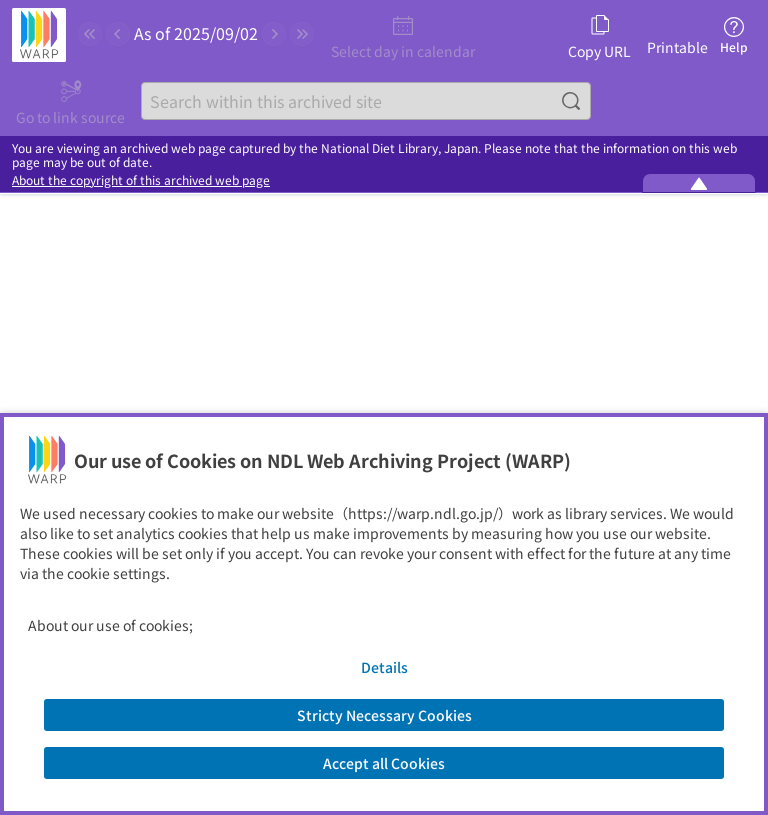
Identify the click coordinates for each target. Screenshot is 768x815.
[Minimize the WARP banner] (699, 183)
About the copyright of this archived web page (141, 180)
